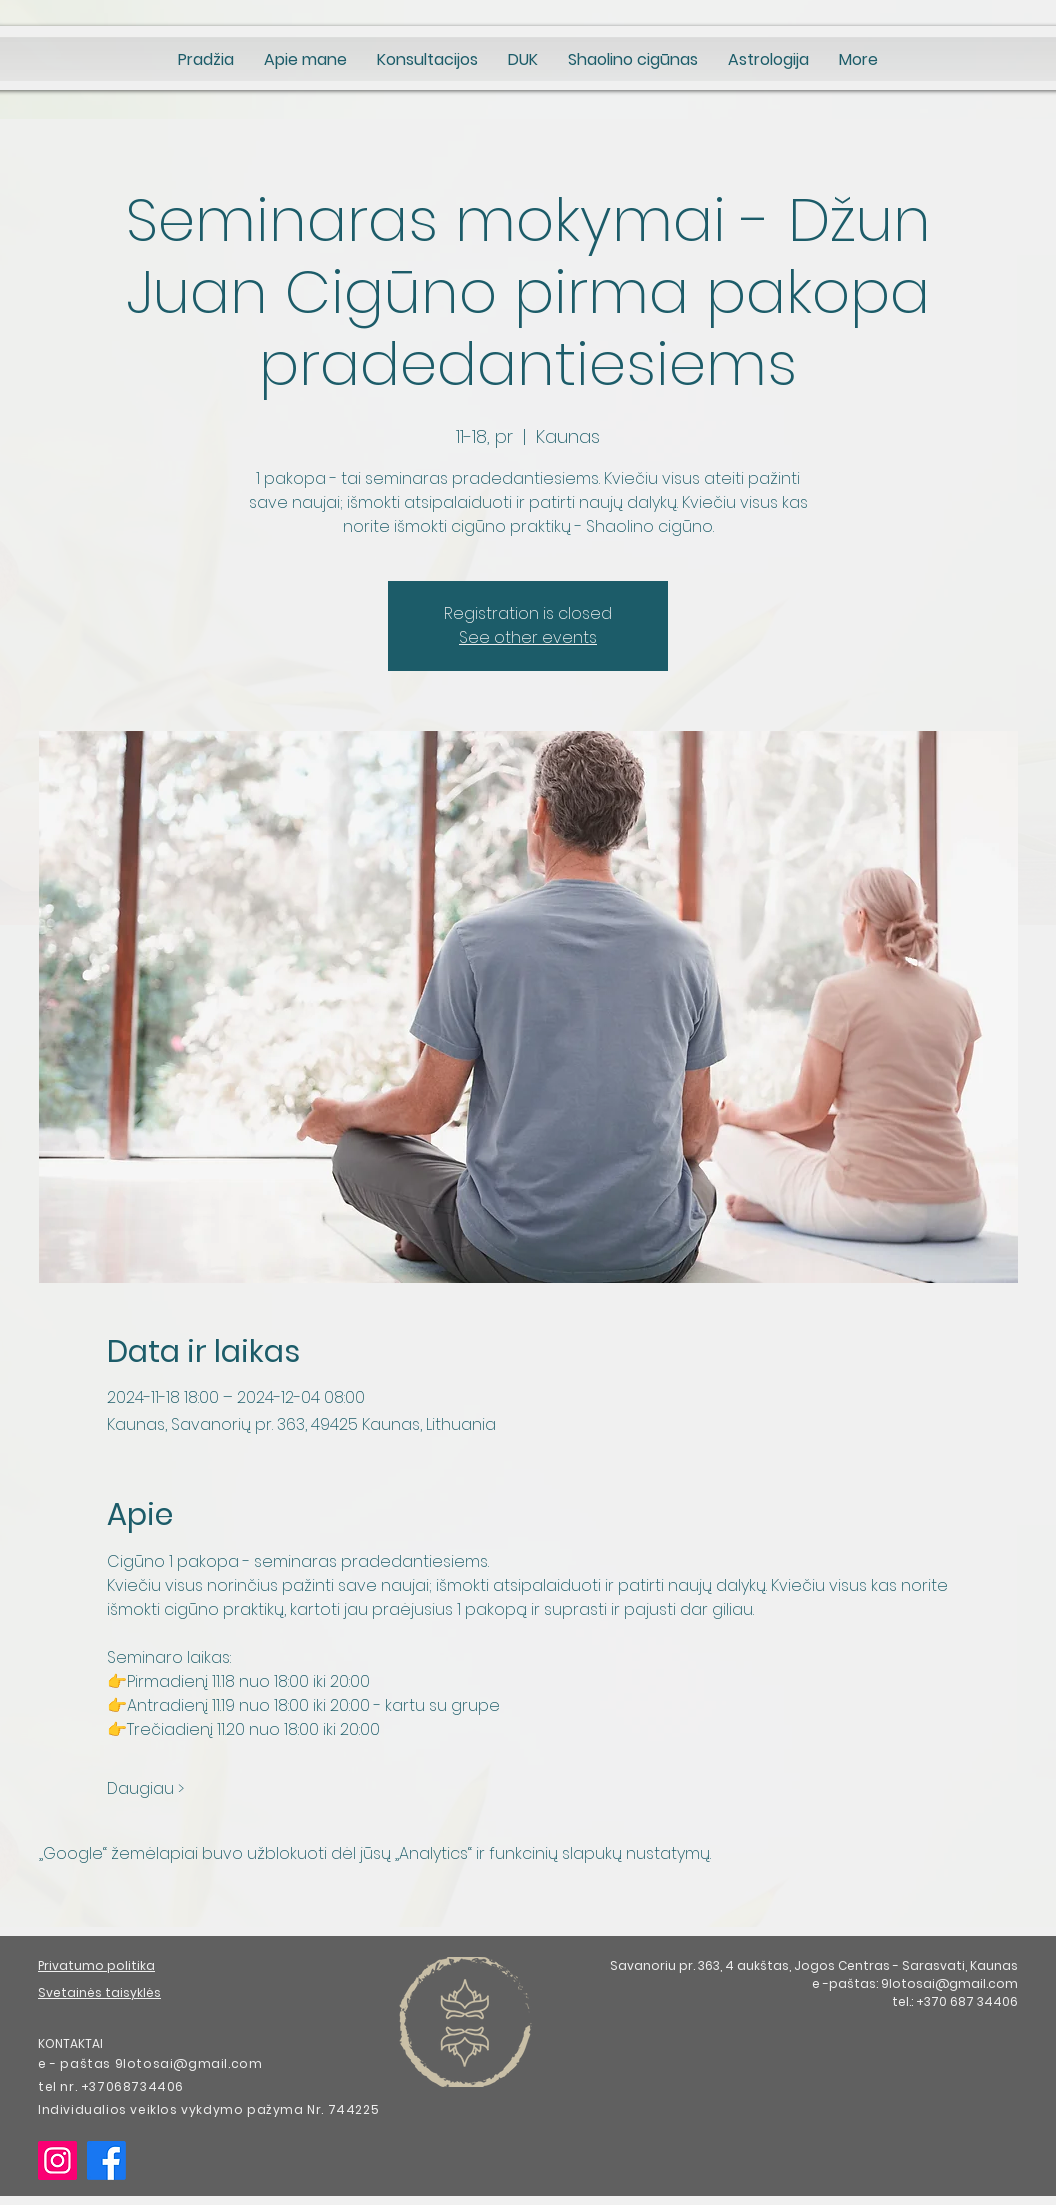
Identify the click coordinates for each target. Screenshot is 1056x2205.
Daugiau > (145, 1789)
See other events (528, 637)
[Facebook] (106, 2160)
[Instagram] (57, 2160)
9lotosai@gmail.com (949, 1983)
